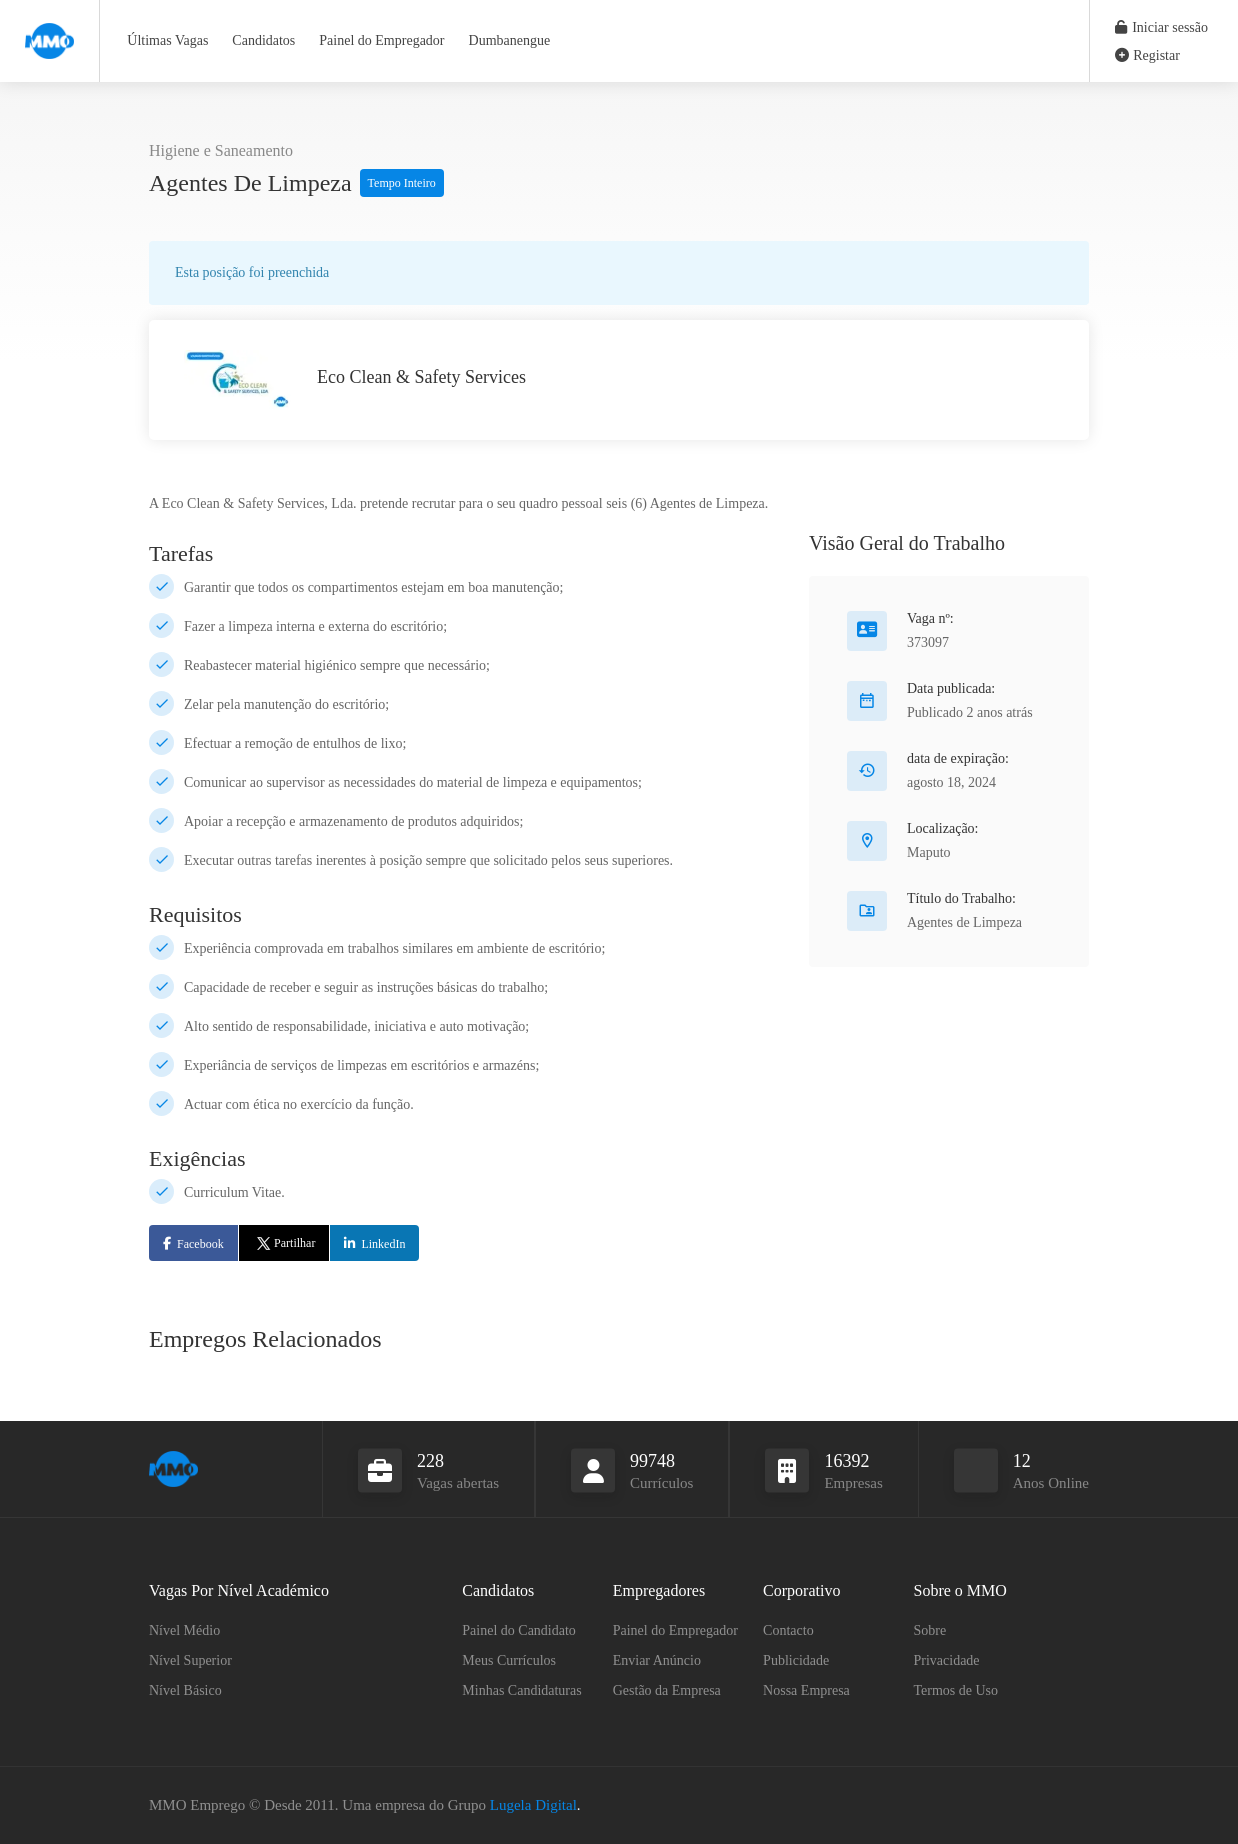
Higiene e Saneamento (221, 150)
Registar (1147, 55)
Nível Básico (185, 1690)
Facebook (200, 1244)
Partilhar (284, 1243)
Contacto (788, 1630)
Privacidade (947, 1660)
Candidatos (263, 40)
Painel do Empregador (381, 40)
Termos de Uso (956, 1690)
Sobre (930, 1630)
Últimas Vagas (167, 40)
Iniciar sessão (1161, 27)
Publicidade (796, 1660)
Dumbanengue (510, 40)
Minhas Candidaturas (521, 1690)
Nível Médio (184, 1630)
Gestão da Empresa (667, 1690)
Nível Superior (190, 1660)
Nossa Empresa (806, 1690)
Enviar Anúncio (657, 1660)
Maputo (929, 852)
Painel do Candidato (519, 1630)
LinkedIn (383, 1244)
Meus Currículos (509, 1660)
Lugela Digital (533, 1805)
